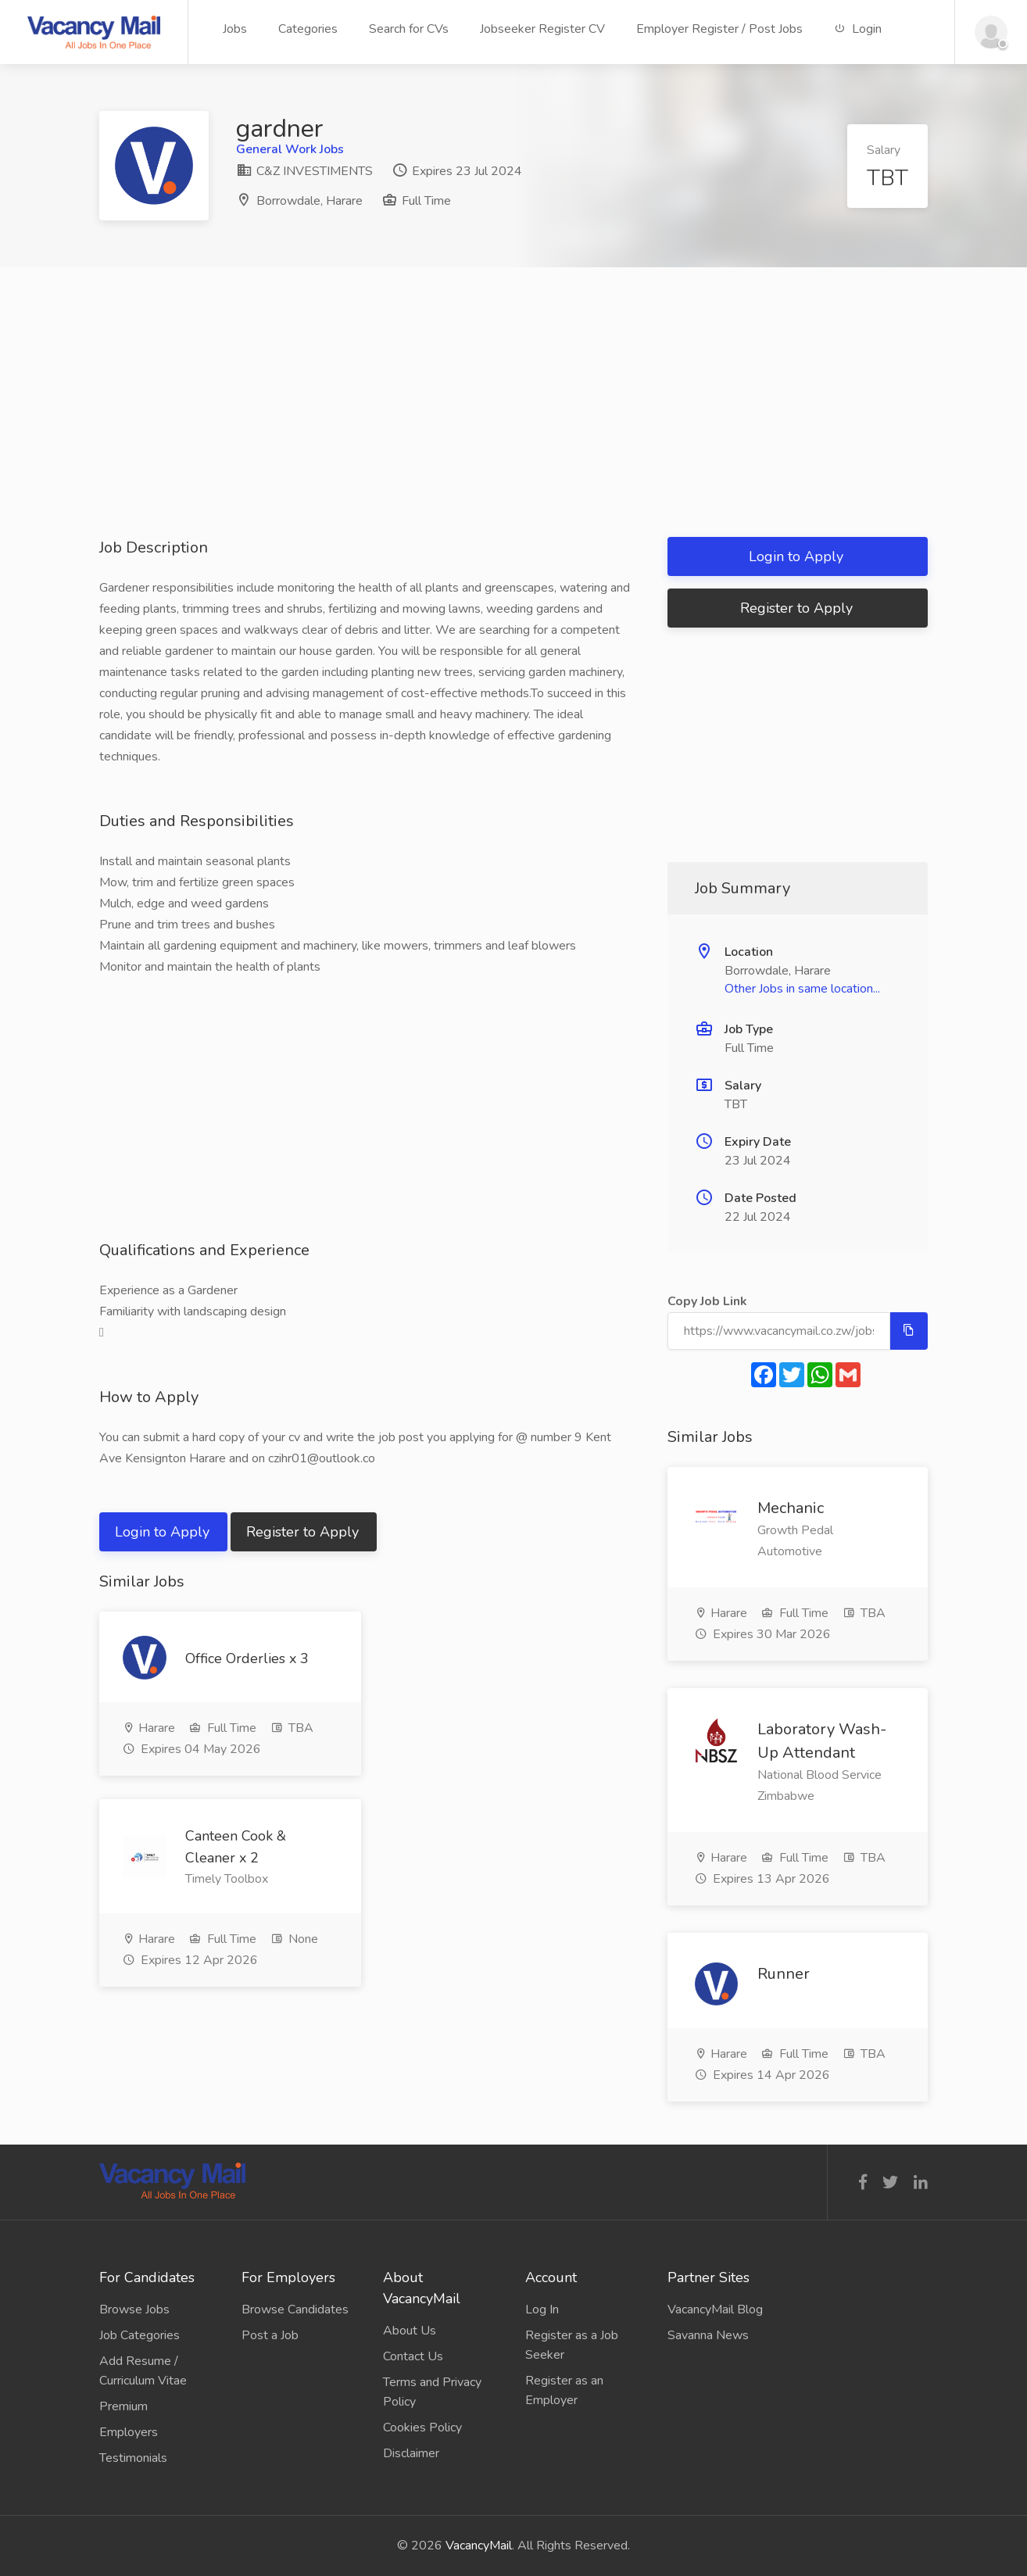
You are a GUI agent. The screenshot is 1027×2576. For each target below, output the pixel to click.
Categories (308, 29)
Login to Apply (164, 1531)
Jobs (235, 29)
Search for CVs (409, 29)
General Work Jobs (290, 149)
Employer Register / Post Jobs (719, 29)
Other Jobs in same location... (802, 988)
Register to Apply (304, 1531)
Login (858, 29)
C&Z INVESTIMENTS (304, 171)
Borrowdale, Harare (309, 200)
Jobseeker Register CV (542, 29)
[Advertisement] (513, 427)
